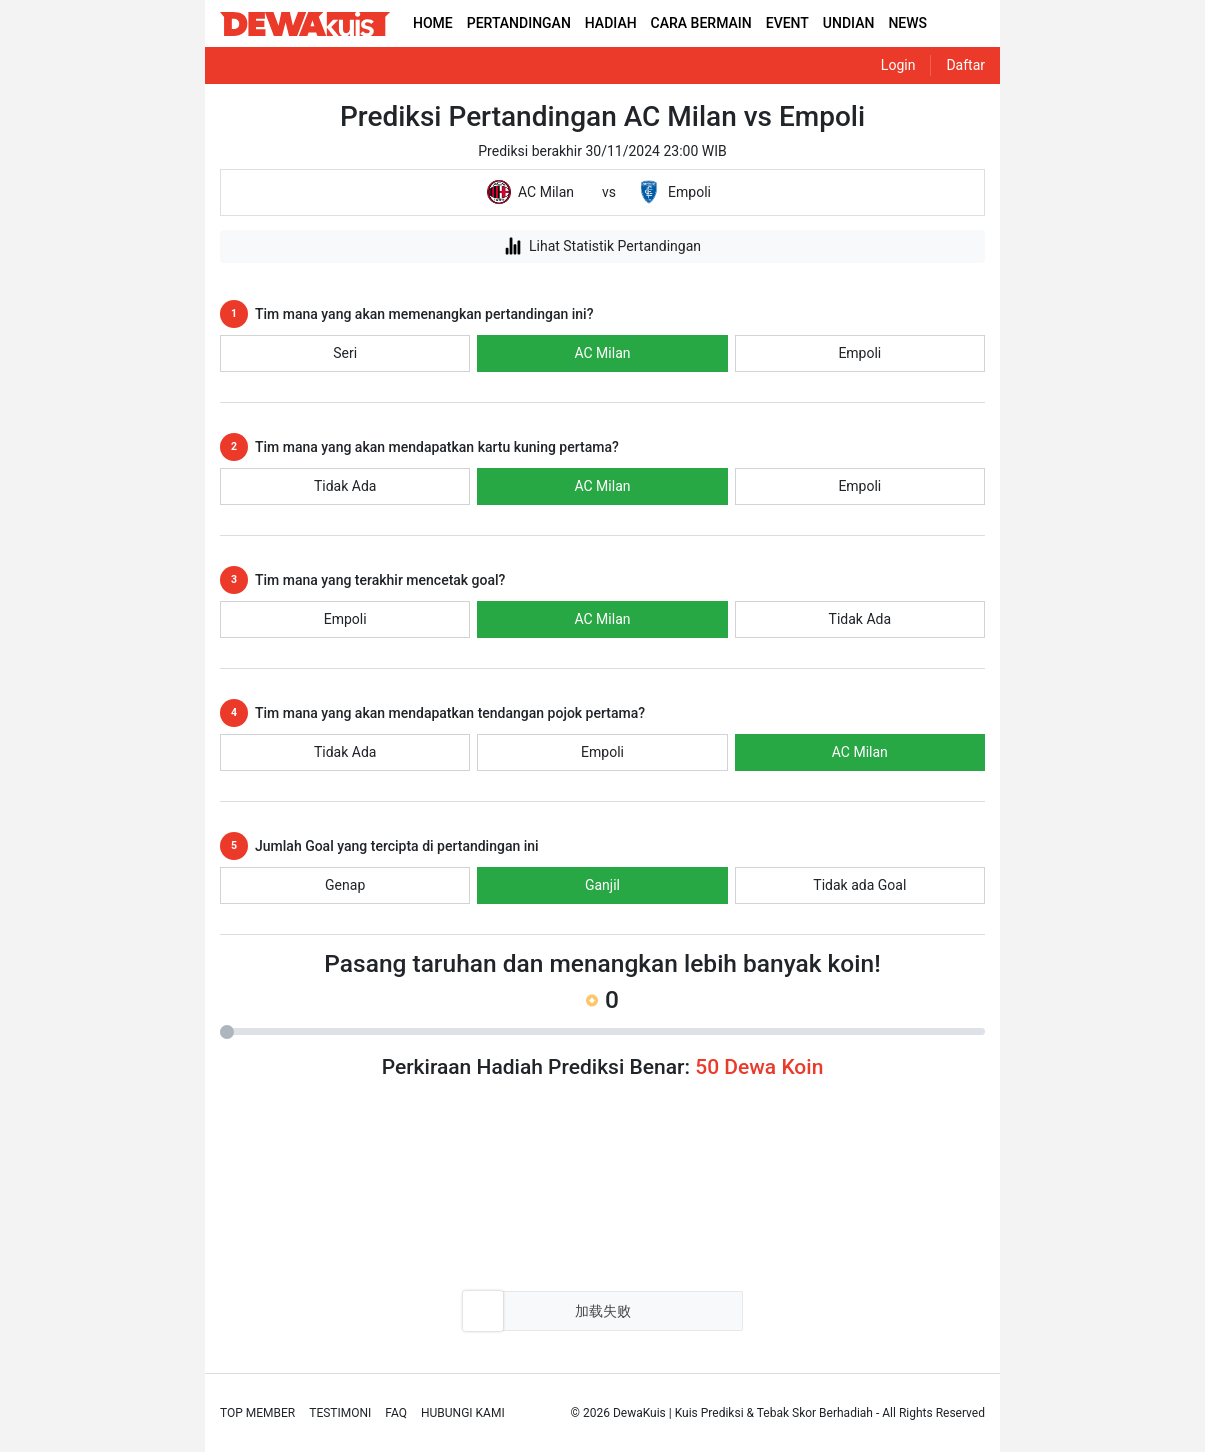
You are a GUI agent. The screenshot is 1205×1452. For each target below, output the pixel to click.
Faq (396, 1413)
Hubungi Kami (463, 1413)
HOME (433, 23)
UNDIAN (849, 23)
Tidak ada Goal (859, 885)
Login (898, 65)
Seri (345, 353)
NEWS (907, 23)
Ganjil (602, 885)
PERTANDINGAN (519, 23)
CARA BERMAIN (701, 23)
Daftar (965, 65)
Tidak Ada (345, 486)
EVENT (787, 23)
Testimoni (340, 1413)
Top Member (257, 1413)
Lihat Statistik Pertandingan (602, 246)
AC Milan (602, 353)
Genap (345, 885)
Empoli (859, 353)
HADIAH (611, 23)
